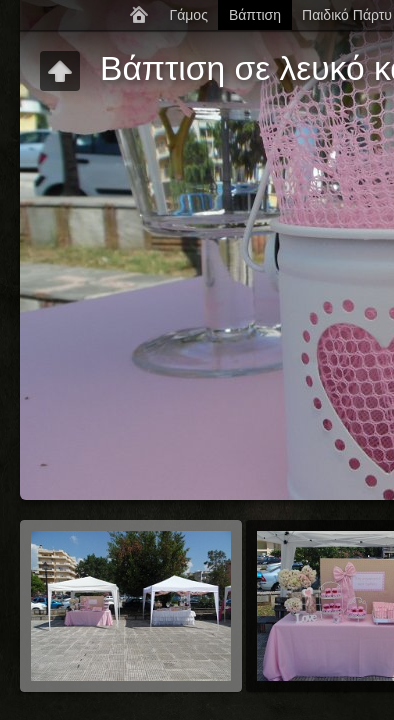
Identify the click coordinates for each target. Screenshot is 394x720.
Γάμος (188, 15)
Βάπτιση (255, 15)
